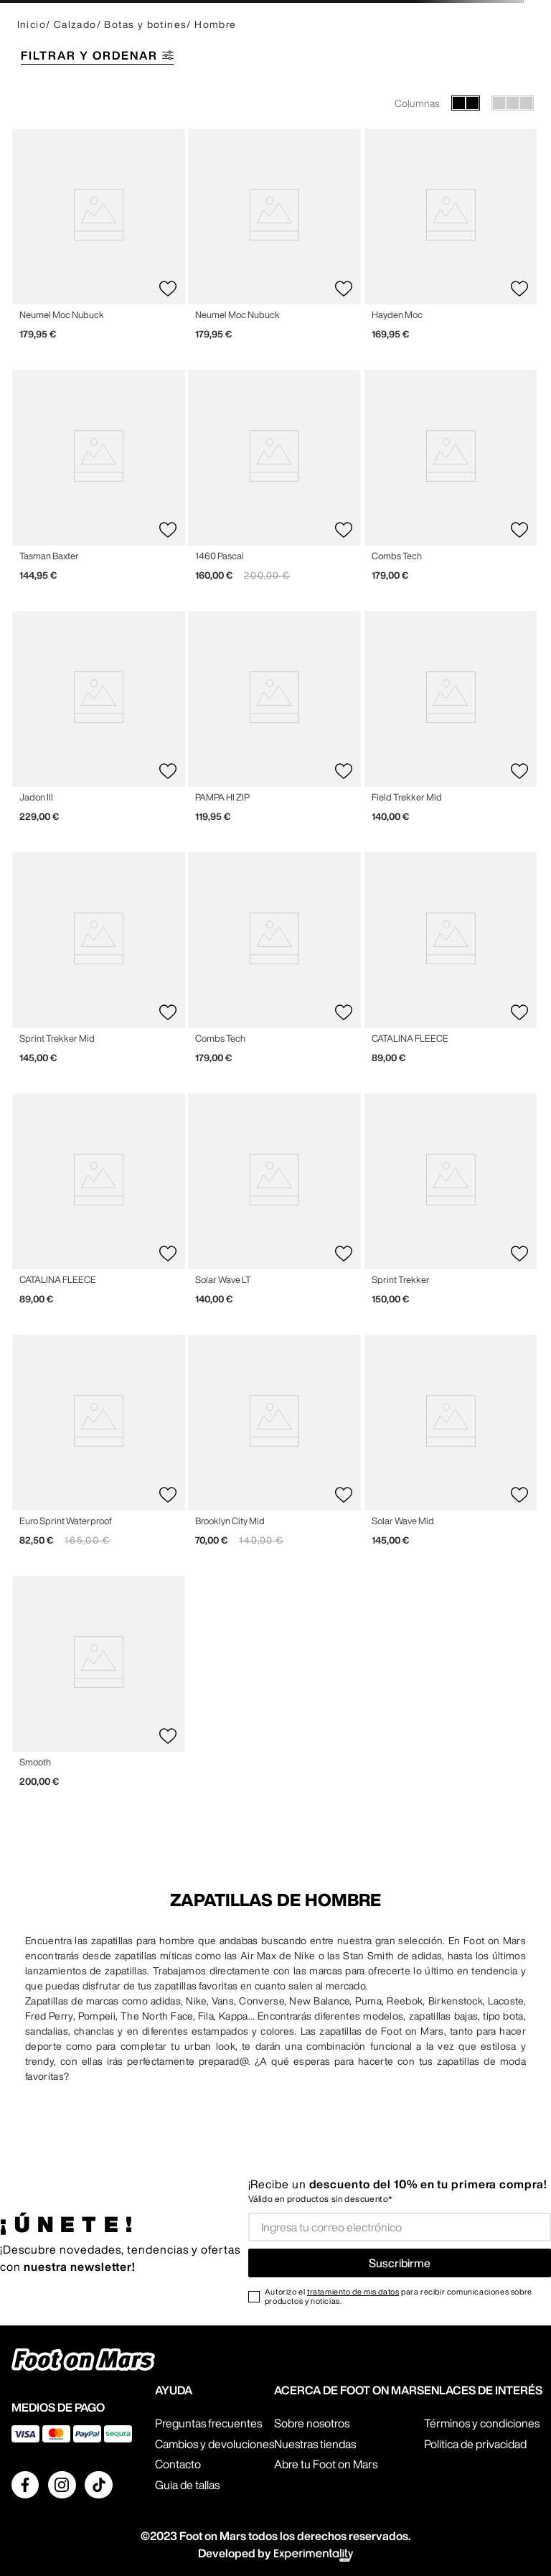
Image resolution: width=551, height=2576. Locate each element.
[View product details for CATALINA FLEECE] (450, 963)
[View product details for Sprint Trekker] (450, 1204)
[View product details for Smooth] (98, 1687)
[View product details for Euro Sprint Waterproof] (98, 1446)
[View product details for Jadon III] (98, 722)
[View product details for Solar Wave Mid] (450, 1446)
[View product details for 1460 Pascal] (274, 481)
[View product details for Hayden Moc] (450, 240)
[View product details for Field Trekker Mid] (450, 722)
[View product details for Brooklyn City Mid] (274, 1446)
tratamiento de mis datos (353, 2291)
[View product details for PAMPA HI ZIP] (274, 722)
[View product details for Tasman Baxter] (98, 481)
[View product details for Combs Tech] (450, 481)
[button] (275, 57)
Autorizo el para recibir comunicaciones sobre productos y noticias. (398, 2296)
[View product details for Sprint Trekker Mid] (98, 963)
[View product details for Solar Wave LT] (274, 1204)
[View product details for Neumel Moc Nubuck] (98, 240)
